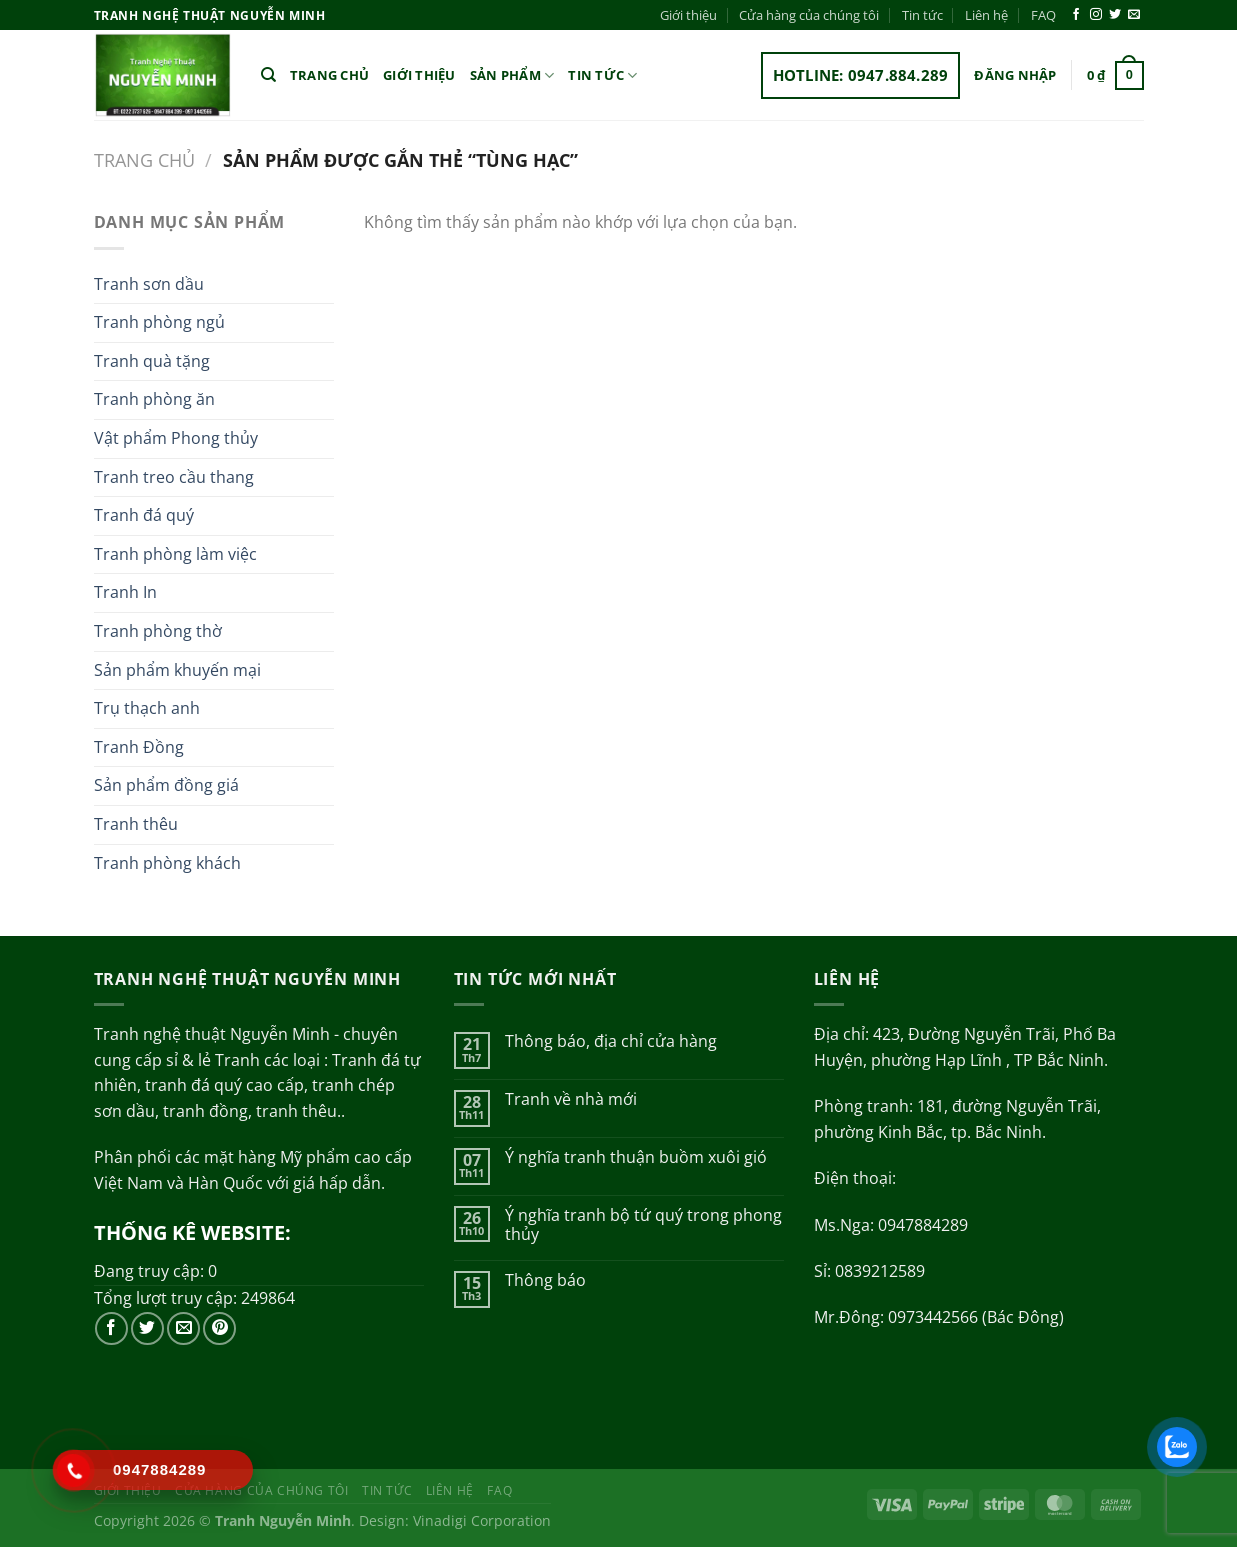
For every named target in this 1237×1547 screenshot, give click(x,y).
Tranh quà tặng (152, 361)
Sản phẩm (512, 75)
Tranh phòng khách (167, 863)
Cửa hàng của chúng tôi (809, 15)
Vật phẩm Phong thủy (176, 438)
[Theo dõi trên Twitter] (1115, 15)
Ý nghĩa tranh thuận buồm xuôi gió (636, 1157)
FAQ (1043, 15)
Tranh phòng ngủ (159, 322)
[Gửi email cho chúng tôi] (1134, 15)
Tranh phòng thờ (158, 631)
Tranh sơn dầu (149, 284)
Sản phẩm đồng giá (166, 785)
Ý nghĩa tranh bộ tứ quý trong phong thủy (643, 1225)
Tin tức (922, 15)
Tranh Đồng (139, 747)
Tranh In (125, 592)
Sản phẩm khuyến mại (177, 670)
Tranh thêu (136, 824)
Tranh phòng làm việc (175, 554)
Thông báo (545, 1280)
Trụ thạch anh (147, 708)
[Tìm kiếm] (268, 75)
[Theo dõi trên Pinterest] (219, 1328)
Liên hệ (986, 15)
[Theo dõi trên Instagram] (1096, 15)
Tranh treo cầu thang (174, 477)
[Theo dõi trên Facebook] (1076, 15)
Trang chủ (329, 75)
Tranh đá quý (144, 515)
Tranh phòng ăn (154, 399)
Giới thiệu (688, 15)
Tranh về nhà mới (571, 1099)
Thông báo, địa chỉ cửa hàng (611, 1041)
